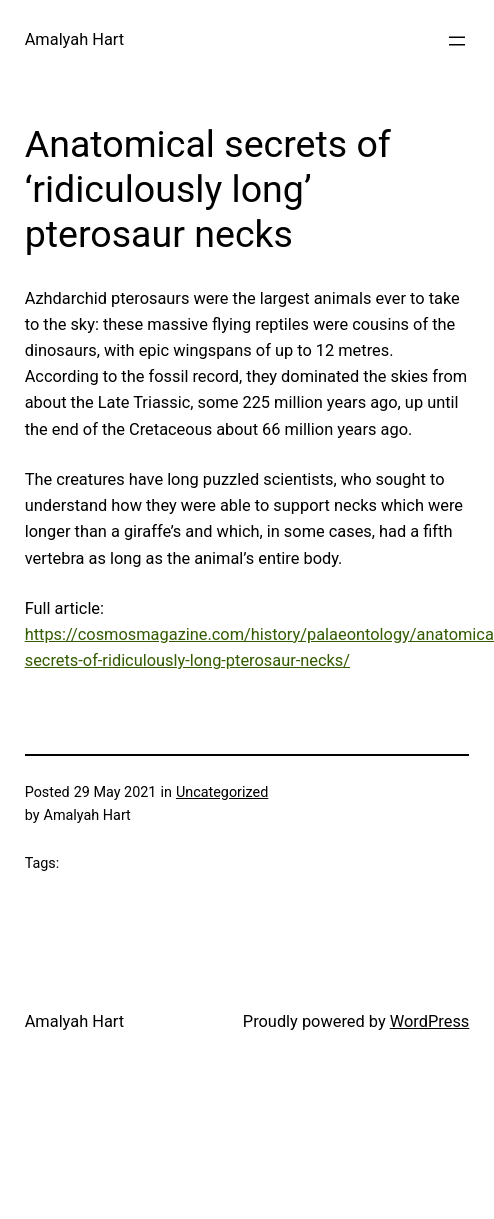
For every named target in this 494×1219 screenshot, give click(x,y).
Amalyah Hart (74, 39)
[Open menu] (457, 41)
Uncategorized (222, 792)
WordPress (430, 1021)
